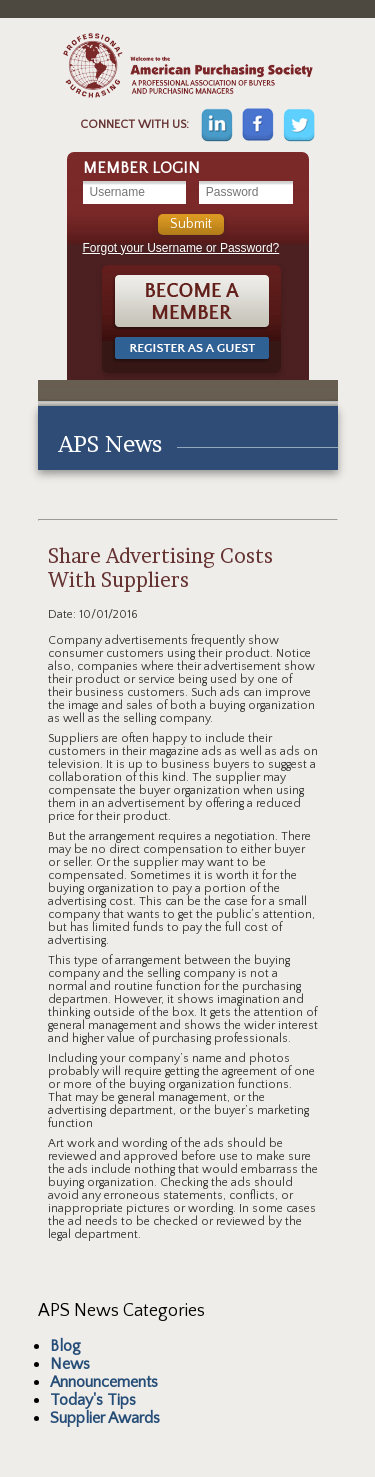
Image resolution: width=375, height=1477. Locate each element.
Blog (65, 1346)
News (70, 1364)
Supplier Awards (105, 1418)
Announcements (104, 1382)
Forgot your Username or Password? (181, 248)
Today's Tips (93, 1400)
